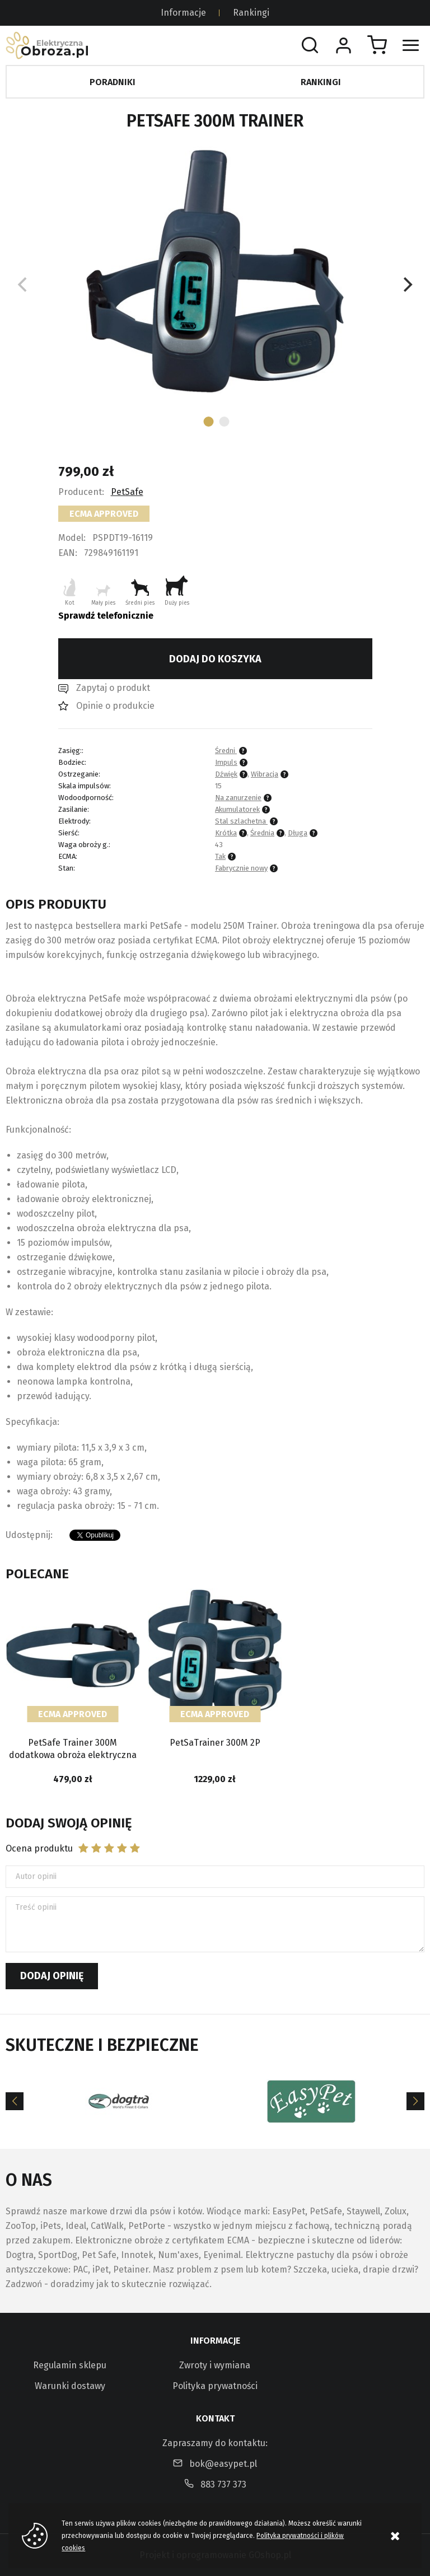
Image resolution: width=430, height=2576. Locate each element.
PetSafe (127, 492)
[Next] (406, 284)
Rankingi (251, 12)
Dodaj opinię (51, 1976)
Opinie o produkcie (115, 705)
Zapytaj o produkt (113, 687)
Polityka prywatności (215, 2386)
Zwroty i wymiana (214, 2365)
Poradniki (112, 82)
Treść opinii (36, 1907)
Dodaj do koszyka (215, 659)
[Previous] (15, 2101)
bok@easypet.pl (223, 2463)
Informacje (183, 12)
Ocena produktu (39, 1848)
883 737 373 (223, 2484)
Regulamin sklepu (69, 2365)
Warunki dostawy (70, 2386)
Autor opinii (36, 1876)
